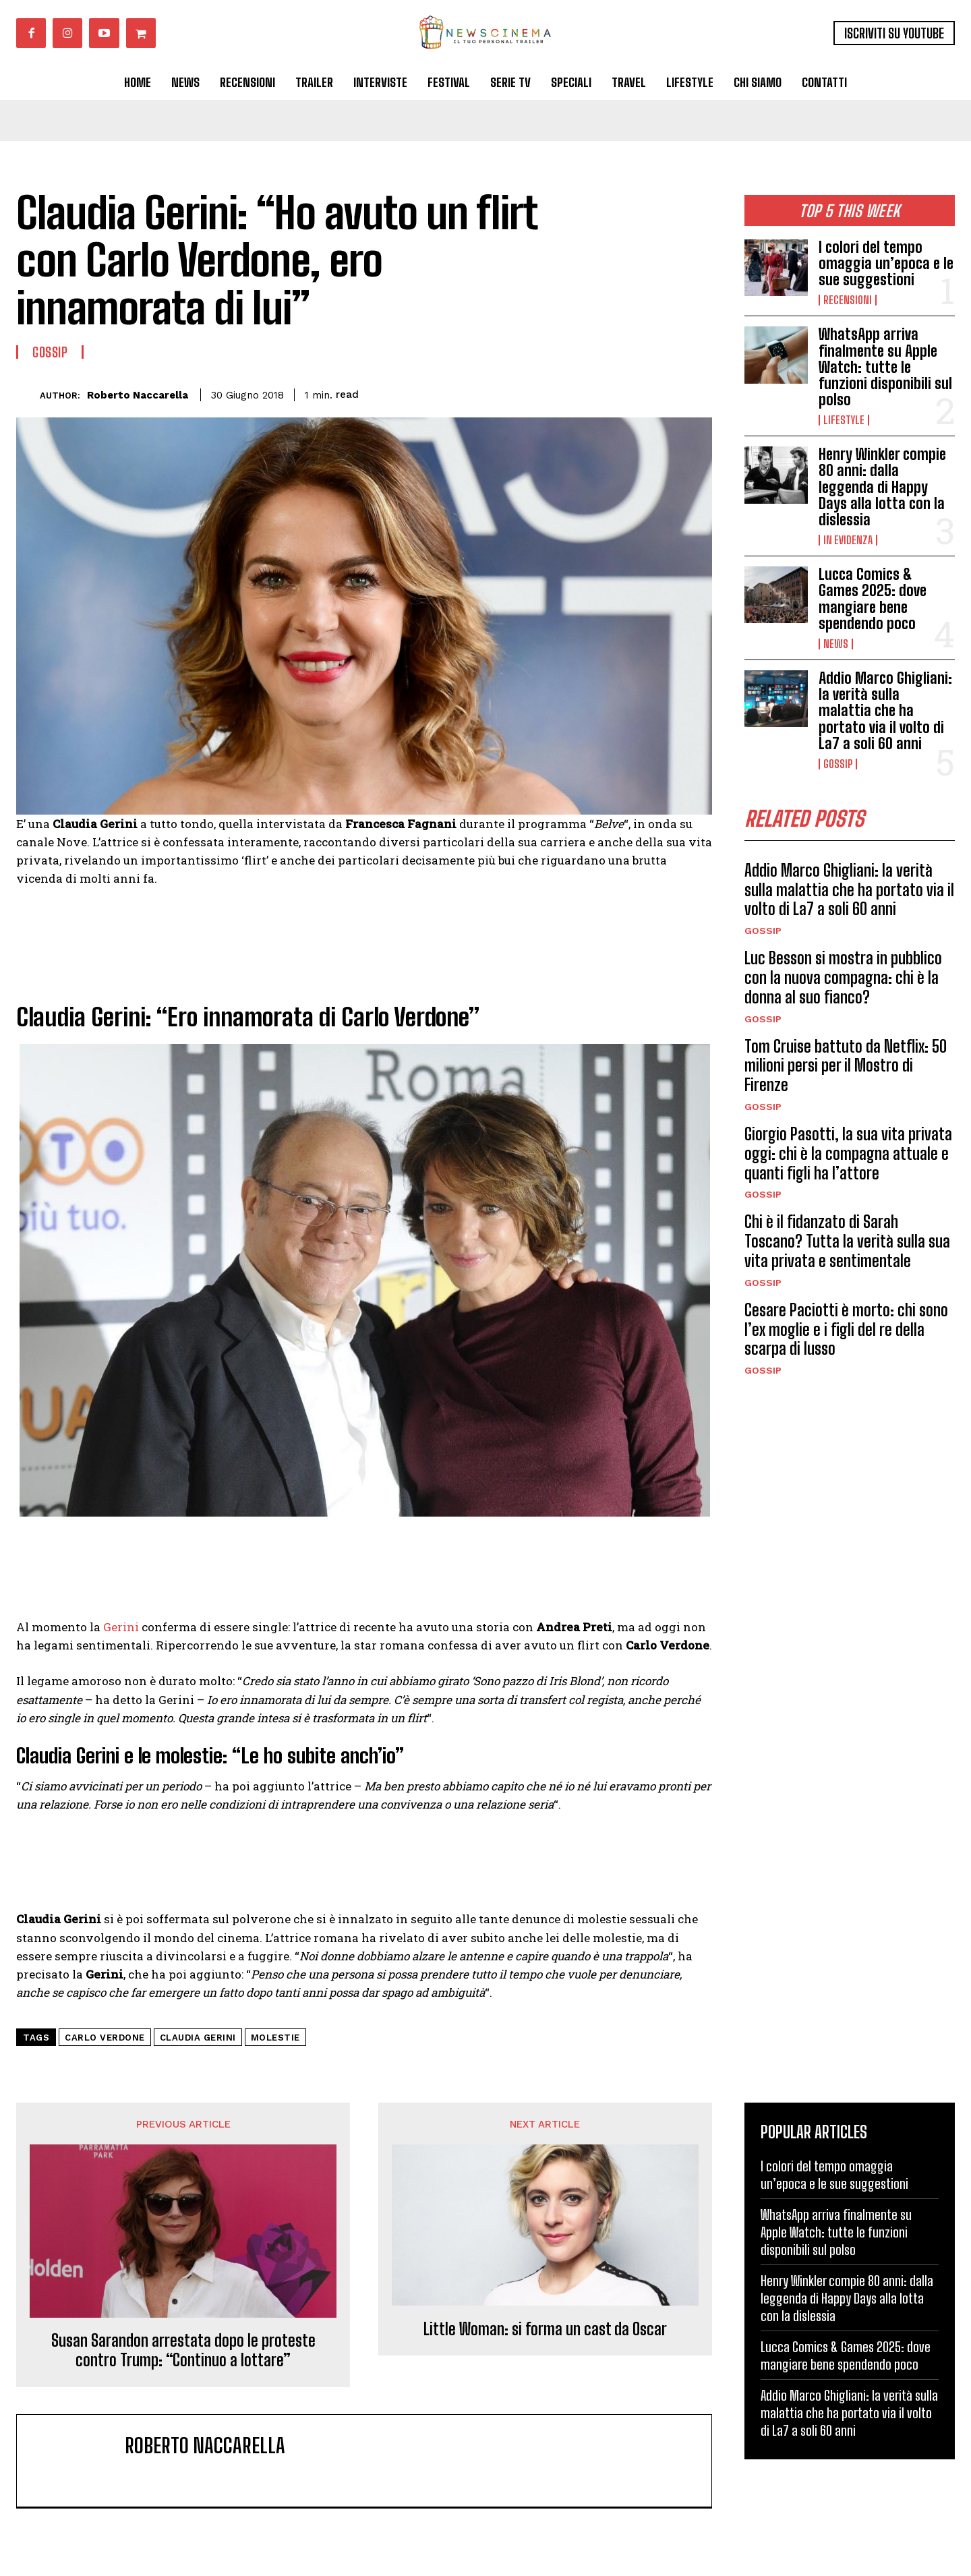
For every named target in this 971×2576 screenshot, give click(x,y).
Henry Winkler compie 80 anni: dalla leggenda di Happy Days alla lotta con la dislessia (882, 487)
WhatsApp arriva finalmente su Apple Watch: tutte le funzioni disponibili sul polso (885, 367)
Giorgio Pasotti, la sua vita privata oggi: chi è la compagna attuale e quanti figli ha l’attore (848, 1153)
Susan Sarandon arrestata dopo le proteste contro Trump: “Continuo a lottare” (183, 2350)
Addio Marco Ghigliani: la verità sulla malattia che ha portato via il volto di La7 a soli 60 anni (885, 711)
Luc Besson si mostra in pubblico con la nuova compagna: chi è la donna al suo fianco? (843, 978)
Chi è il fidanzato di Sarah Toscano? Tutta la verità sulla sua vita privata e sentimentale (847, 1241)
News (835, 644)
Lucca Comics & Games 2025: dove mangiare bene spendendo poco (872, 599)
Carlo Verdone (105, 2037)
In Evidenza (848, 540)
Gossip (837, 764)
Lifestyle (843, 420)
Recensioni (847, 300)
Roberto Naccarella (137, 395)
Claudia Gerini (198, 2037)
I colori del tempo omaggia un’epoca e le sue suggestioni (886, 263)
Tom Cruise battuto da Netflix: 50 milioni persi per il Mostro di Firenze (845, 1065)
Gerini (121, 1627)
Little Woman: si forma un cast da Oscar (545, 2329)
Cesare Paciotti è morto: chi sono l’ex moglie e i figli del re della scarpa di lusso (846, 1329)
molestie (275, 2037)
